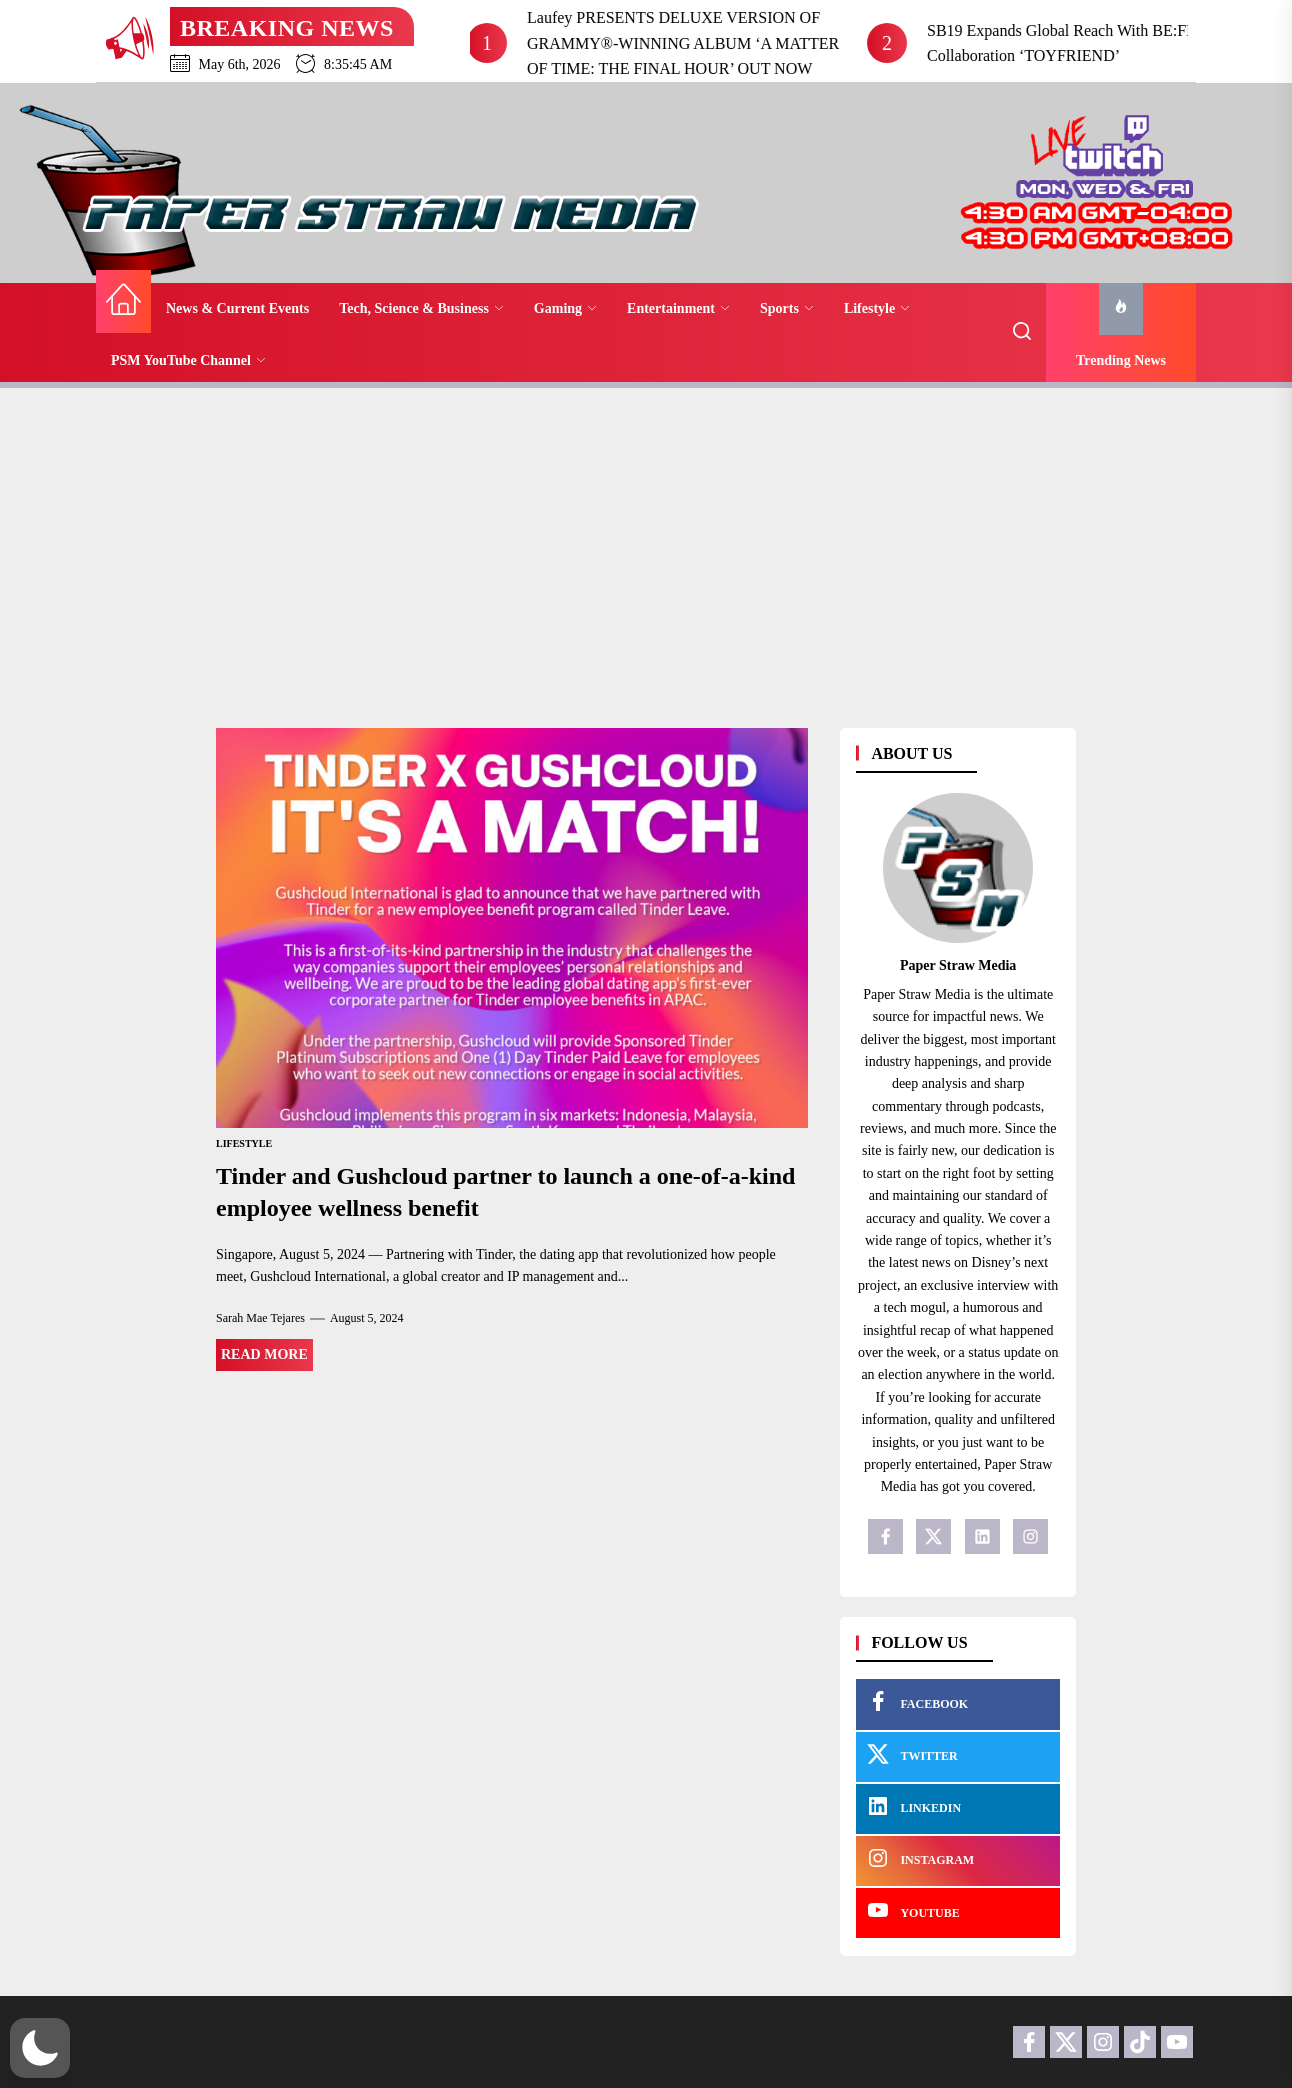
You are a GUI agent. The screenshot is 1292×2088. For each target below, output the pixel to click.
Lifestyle (877, 308)
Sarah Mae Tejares (260, 1318)
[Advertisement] (646, 548)
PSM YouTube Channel (188, 360)
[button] (40, 2048)
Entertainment (678, 308)
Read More (264, 1354)
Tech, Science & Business (421, 308)
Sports (787, 308)
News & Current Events (237, 308)
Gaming (565, 308)
